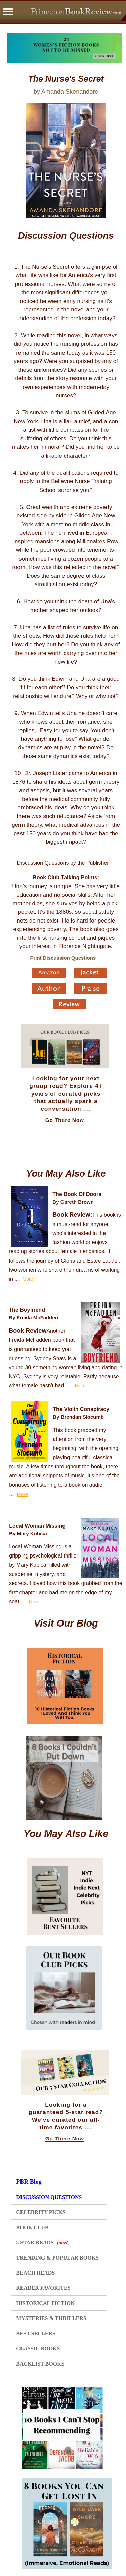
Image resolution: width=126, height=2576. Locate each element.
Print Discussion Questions (63, 958)
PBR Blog (29, 2181)
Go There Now (64, 1120)
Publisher (97, 863)
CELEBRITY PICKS (41, 2212)
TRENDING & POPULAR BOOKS (57, 2258)
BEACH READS (35, 2273)
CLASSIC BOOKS (38, 2348)
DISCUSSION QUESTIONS (49, 2197)
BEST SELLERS (35, 2333)
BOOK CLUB (32, 2227)
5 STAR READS (42, 2242)
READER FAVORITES (43, 2288)
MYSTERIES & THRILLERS (51, 2318)
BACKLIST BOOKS (40, 2364)
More (28, 1279)
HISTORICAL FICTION (45, 2303)
